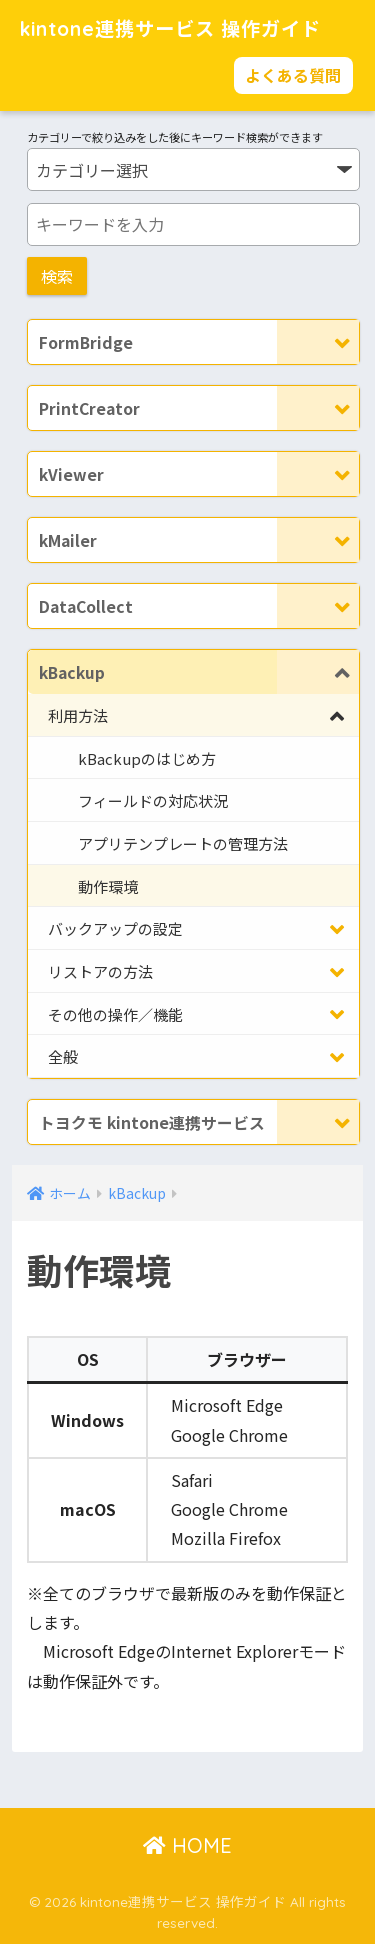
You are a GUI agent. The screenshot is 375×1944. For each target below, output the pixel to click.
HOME (187, 1845)
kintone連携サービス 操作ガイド (170, 29)
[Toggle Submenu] (318, 342)
